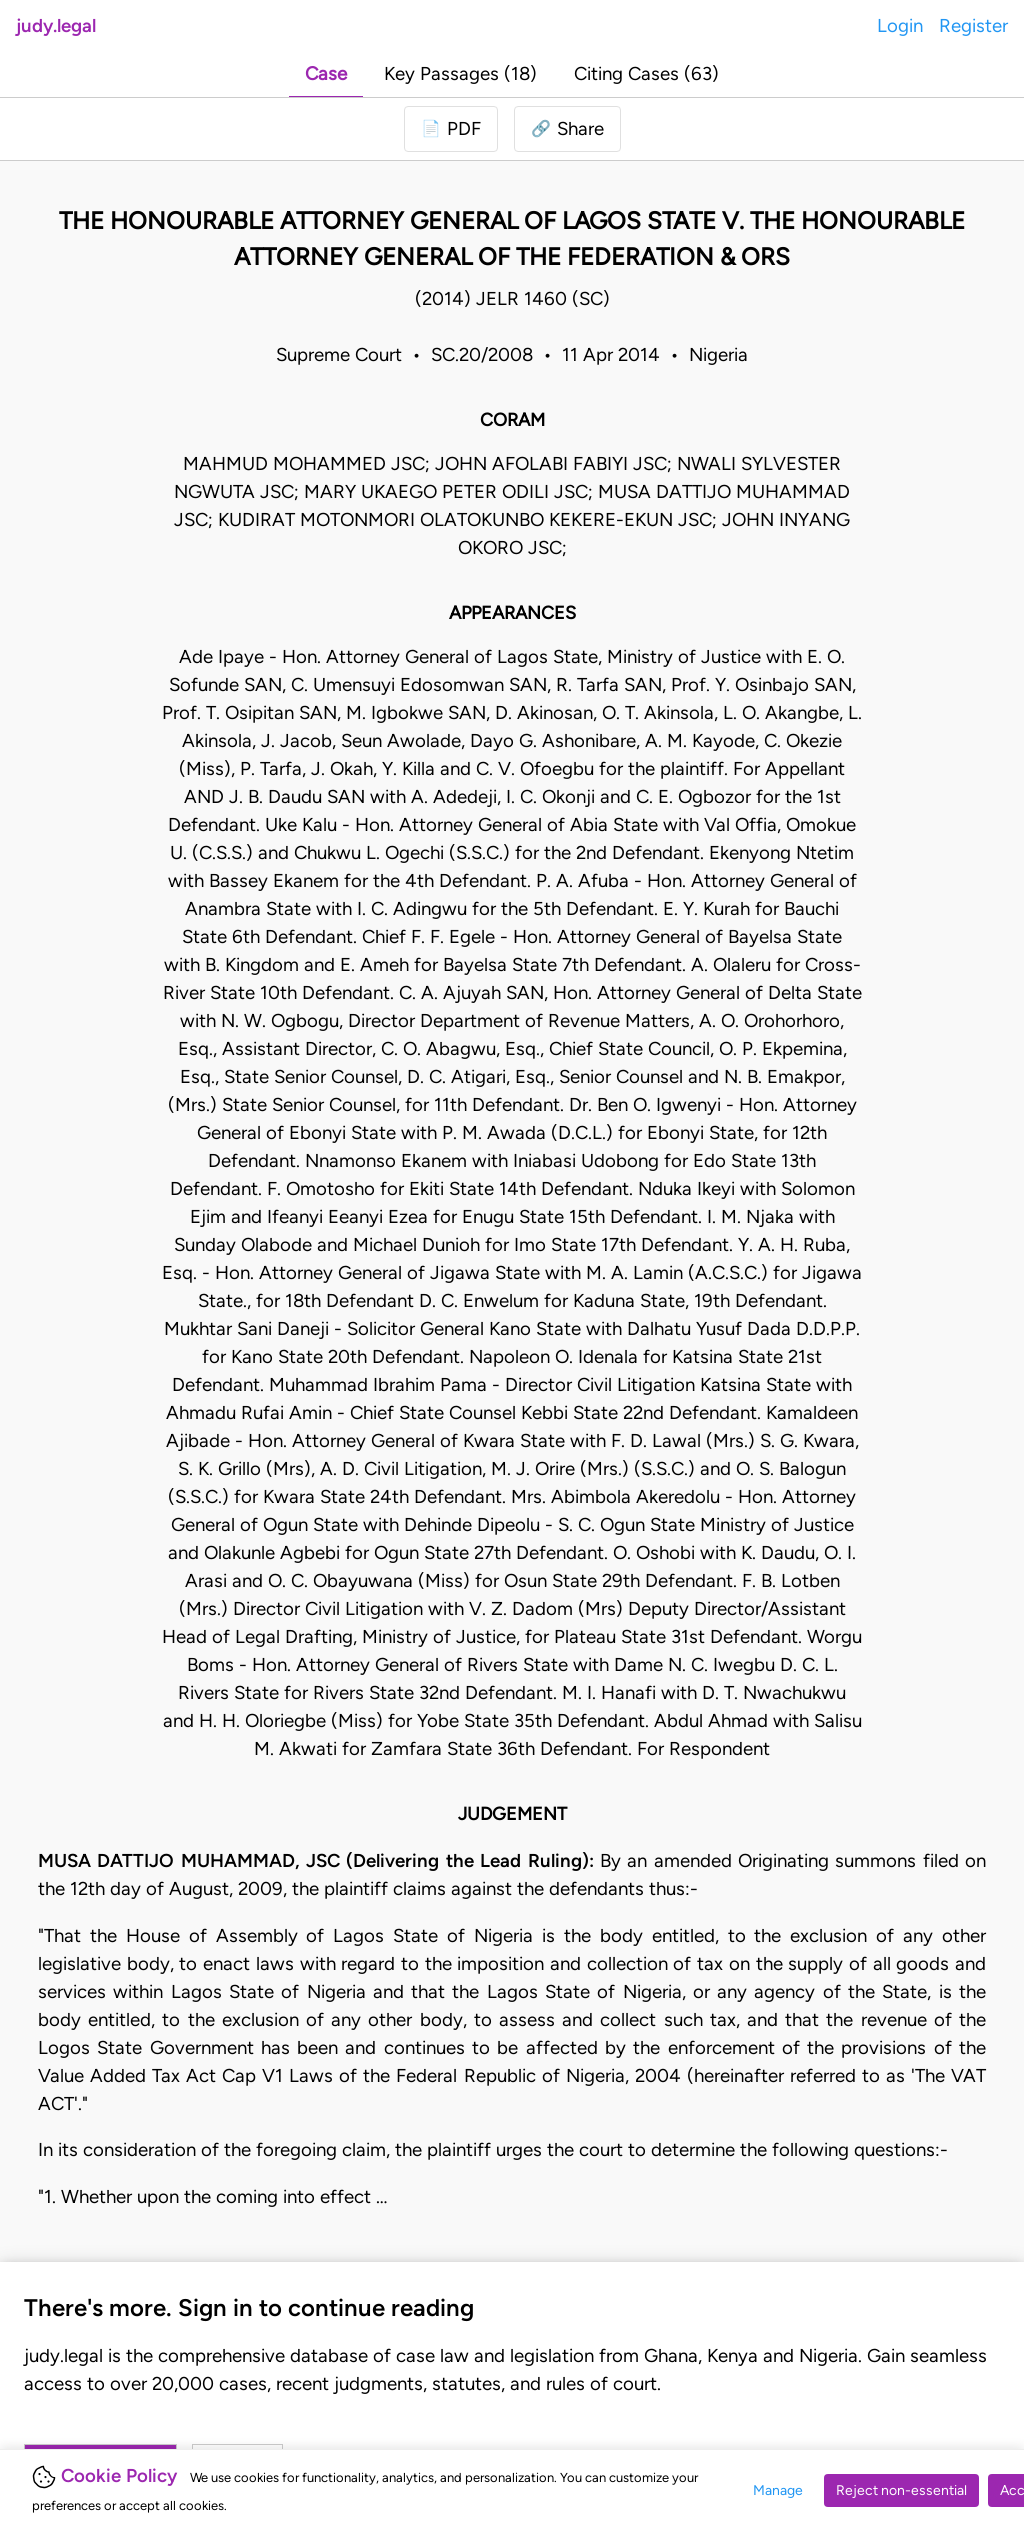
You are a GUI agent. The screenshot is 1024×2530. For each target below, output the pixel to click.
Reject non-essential (901, 2490)
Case (326, 73)
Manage (778, 2490)
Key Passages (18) (460, 73)
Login (900, 25)
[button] (567, 129)
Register (973, 25)
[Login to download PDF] (451, 129)
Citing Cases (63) (646, 73)
